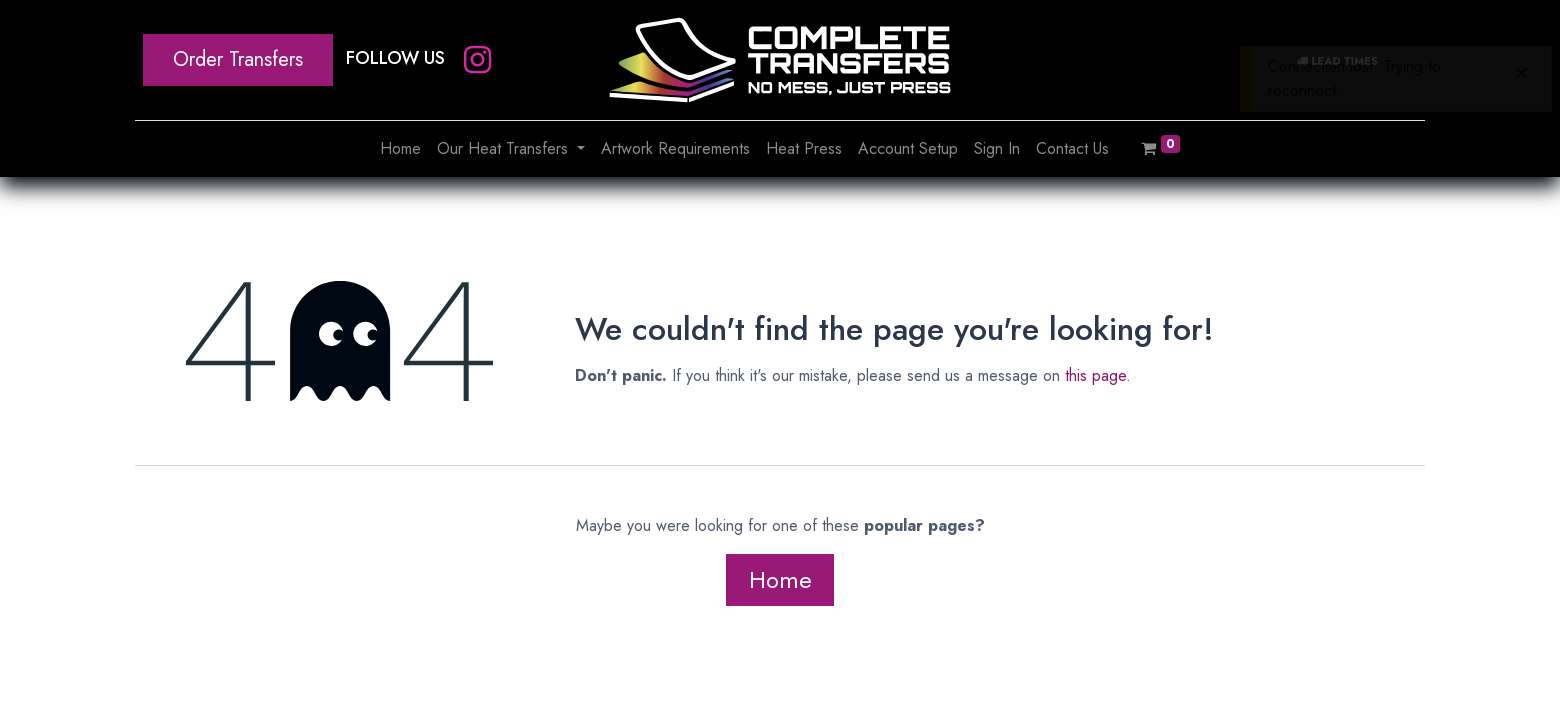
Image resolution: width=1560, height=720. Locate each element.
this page (1095, 375)
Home (780, 579)
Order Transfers (238, 59)
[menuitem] (400, 149)
